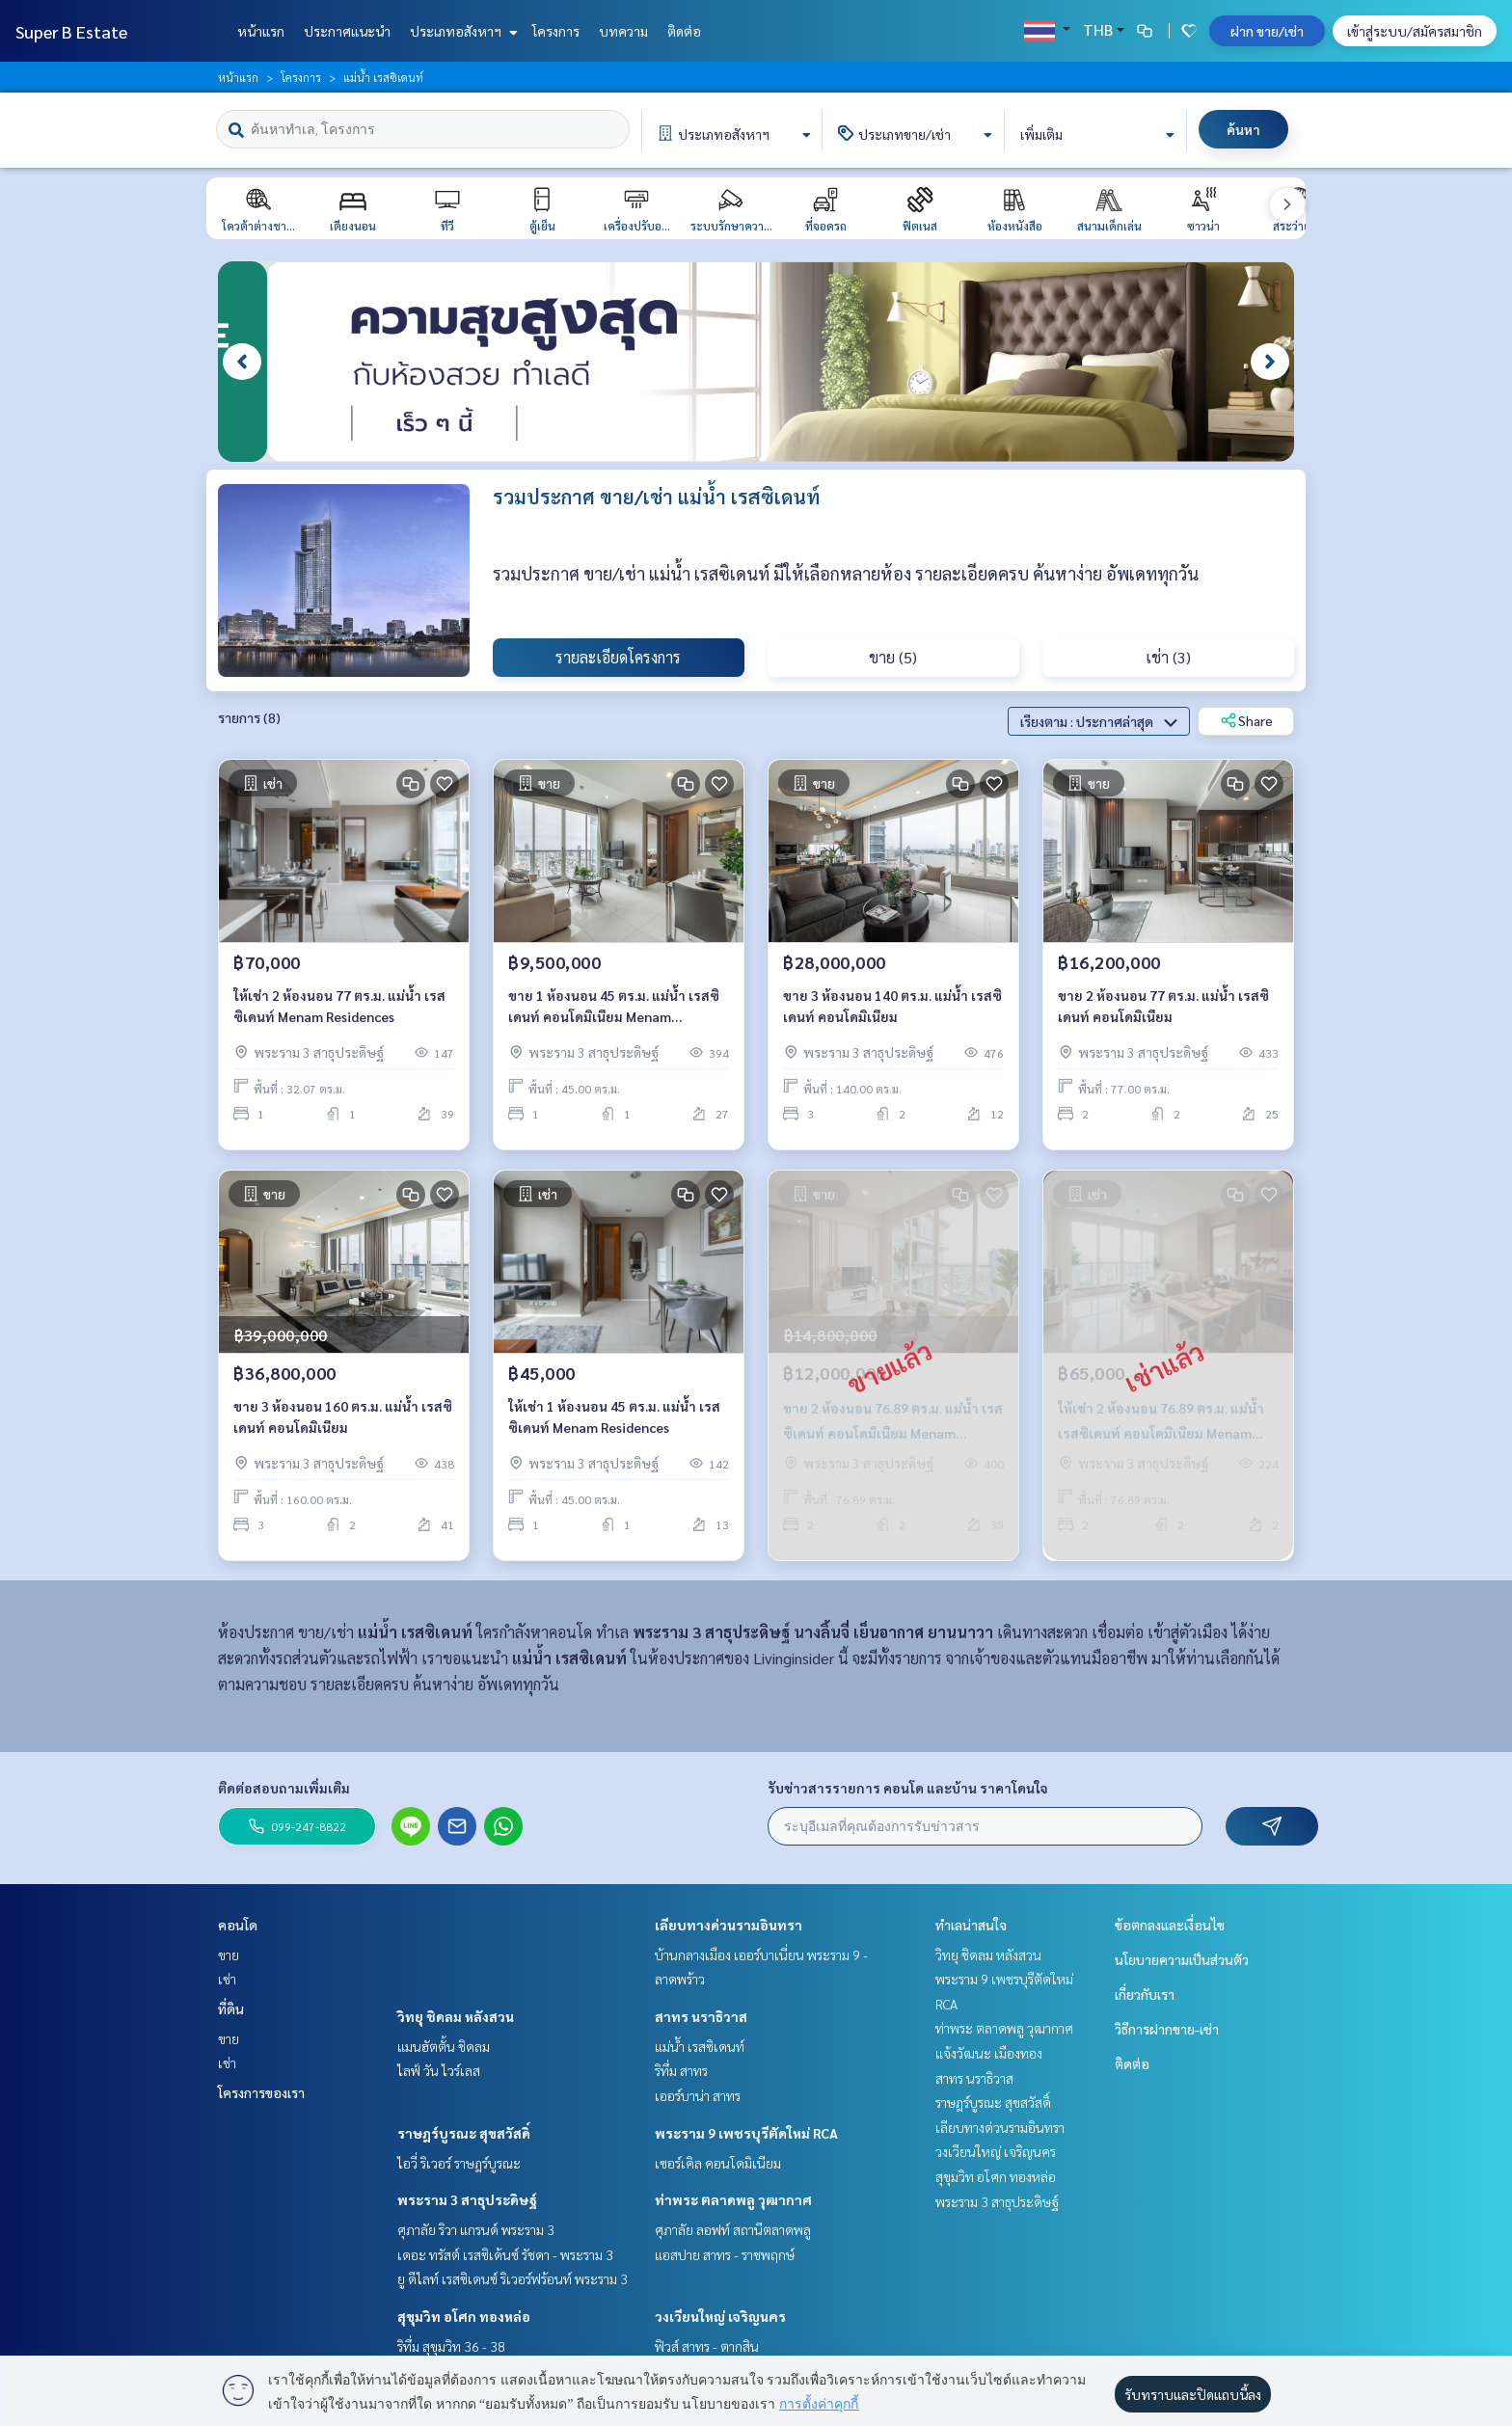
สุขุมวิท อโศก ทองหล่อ (463, 2316)
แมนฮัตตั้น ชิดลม (443, 2046)
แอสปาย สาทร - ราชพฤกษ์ (725, 2254)
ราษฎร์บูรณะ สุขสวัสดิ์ (463, 2133)
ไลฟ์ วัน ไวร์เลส (438, 2070)
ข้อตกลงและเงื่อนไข (1170, 1924)
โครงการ (556, 31)
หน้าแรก (260, 31)
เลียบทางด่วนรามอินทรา (728, 1924)
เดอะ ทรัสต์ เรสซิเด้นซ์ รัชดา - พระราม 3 (505, 2254)
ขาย (228, 1954)
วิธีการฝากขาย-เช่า (1167, 2028)
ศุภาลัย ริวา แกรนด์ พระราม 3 (475, 2229)
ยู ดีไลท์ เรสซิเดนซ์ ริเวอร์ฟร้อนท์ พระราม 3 (512, 2278)
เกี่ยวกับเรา (1144, 1994)
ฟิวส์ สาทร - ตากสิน (707, 2346)
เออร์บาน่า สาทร (698, 2095)
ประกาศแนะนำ (347, 31)
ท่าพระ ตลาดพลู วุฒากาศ (733, 2199)
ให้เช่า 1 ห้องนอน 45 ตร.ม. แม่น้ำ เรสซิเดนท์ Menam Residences (614, 1421)
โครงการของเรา (261, 2092)
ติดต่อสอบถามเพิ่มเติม (284, 1787)
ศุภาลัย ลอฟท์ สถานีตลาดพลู (733, 2229)
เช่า (227, 1978)
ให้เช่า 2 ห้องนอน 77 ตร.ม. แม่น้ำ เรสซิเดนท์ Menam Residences (339, 1010)
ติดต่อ (684, 31)
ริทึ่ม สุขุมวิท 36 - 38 (451, 2346)
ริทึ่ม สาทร (681, 2070)
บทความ (623, 31)
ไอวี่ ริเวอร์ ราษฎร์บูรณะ (459, 2162)
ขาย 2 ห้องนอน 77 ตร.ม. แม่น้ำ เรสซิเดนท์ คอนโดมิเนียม (1163, 1010)
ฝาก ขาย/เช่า (1267, 31)
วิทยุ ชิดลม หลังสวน (455, 2016)
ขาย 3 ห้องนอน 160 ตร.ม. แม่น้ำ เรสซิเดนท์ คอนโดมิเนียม (342, 1421)
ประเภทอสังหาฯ (461, 31)
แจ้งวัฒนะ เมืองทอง (988, 2053)
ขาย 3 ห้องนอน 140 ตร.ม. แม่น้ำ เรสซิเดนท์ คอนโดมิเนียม (892, 1010)
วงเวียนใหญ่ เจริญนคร (720, 2316)
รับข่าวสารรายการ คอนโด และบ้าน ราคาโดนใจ (908, 1787)
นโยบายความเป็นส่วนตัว (1182, 1959)
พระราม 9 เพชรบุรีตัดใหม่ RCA (746, 2133)
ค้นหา (1243, 129)
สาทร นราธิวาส (701, 2016)
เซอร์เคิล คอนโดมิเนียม (718, 2162)
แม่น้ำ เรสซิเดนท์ (699, 2046)
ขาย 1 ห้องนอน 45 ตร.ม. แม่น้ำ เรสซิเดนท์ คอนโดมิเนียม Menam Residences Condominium (613, 1011)
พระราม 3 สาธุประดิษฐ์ (467, 2199)
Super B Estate (71, 31)
